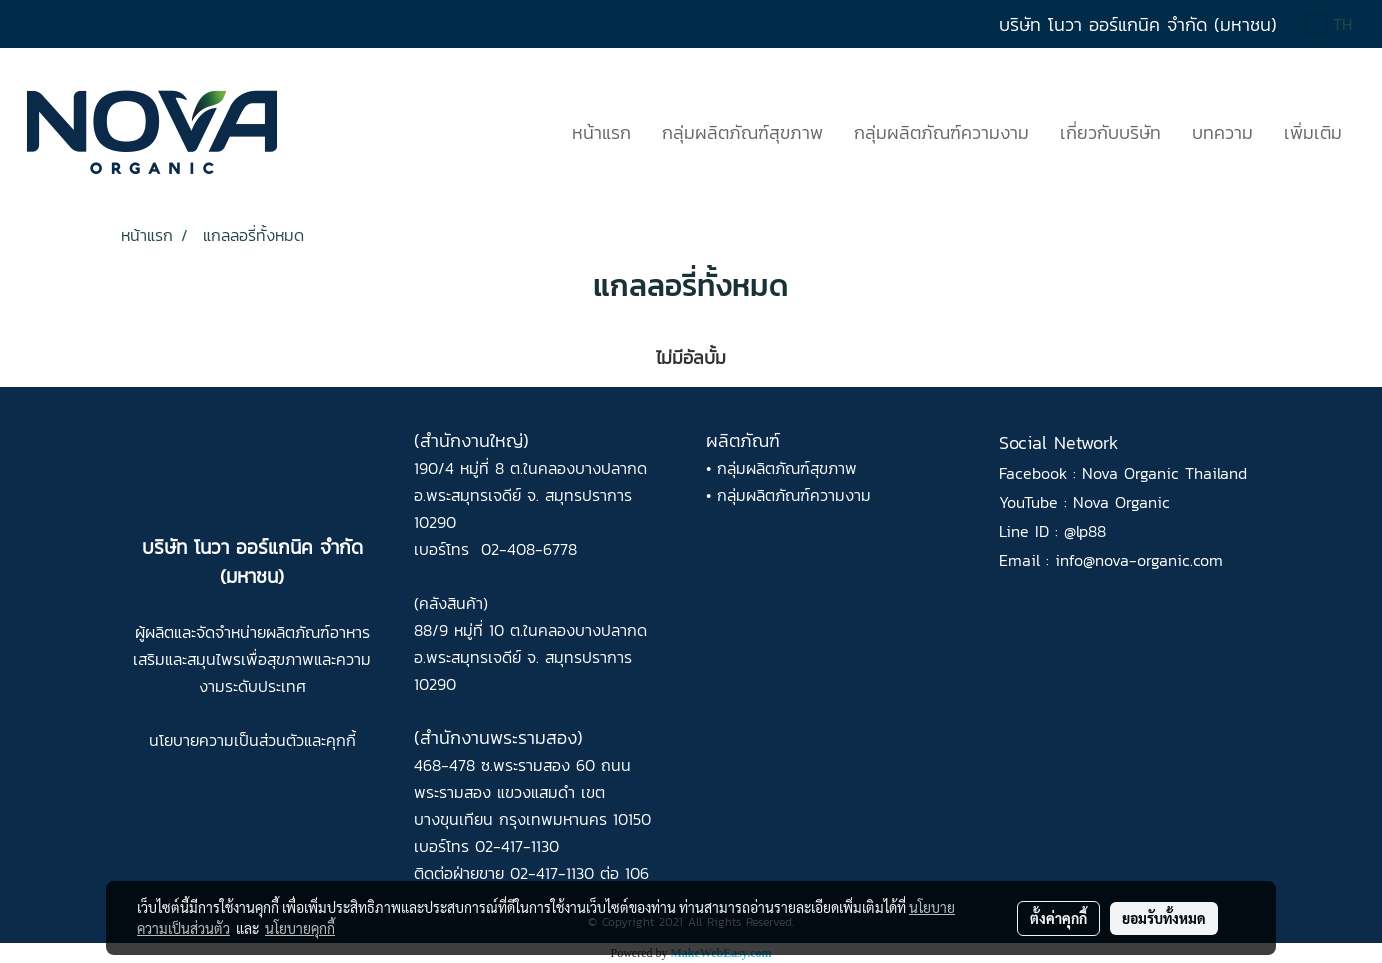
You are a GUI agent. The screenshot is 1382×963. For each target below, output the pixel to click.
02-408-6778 (529, 549)
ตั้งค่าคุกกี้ (1058, 918)
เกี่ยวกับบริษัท (1110, 132)
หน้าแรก (601, 132)
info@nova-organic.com (1139, 560)
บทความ (1222, 132)
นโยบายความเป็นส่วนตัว (226, 740)
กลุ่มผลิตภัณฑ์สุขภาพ (742, 132)
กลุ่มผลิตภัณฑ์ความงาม (941, 132)
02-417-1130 (517, 846)
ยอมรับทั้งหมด (1164, 918)
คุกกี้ (341, 740)
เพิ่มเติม (1313, 132)
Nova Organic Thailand (1164, 473)
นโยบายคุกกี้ (300, 928)
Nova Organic (1121, 502)
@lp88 (1085, 531)
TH (1329, 24)
